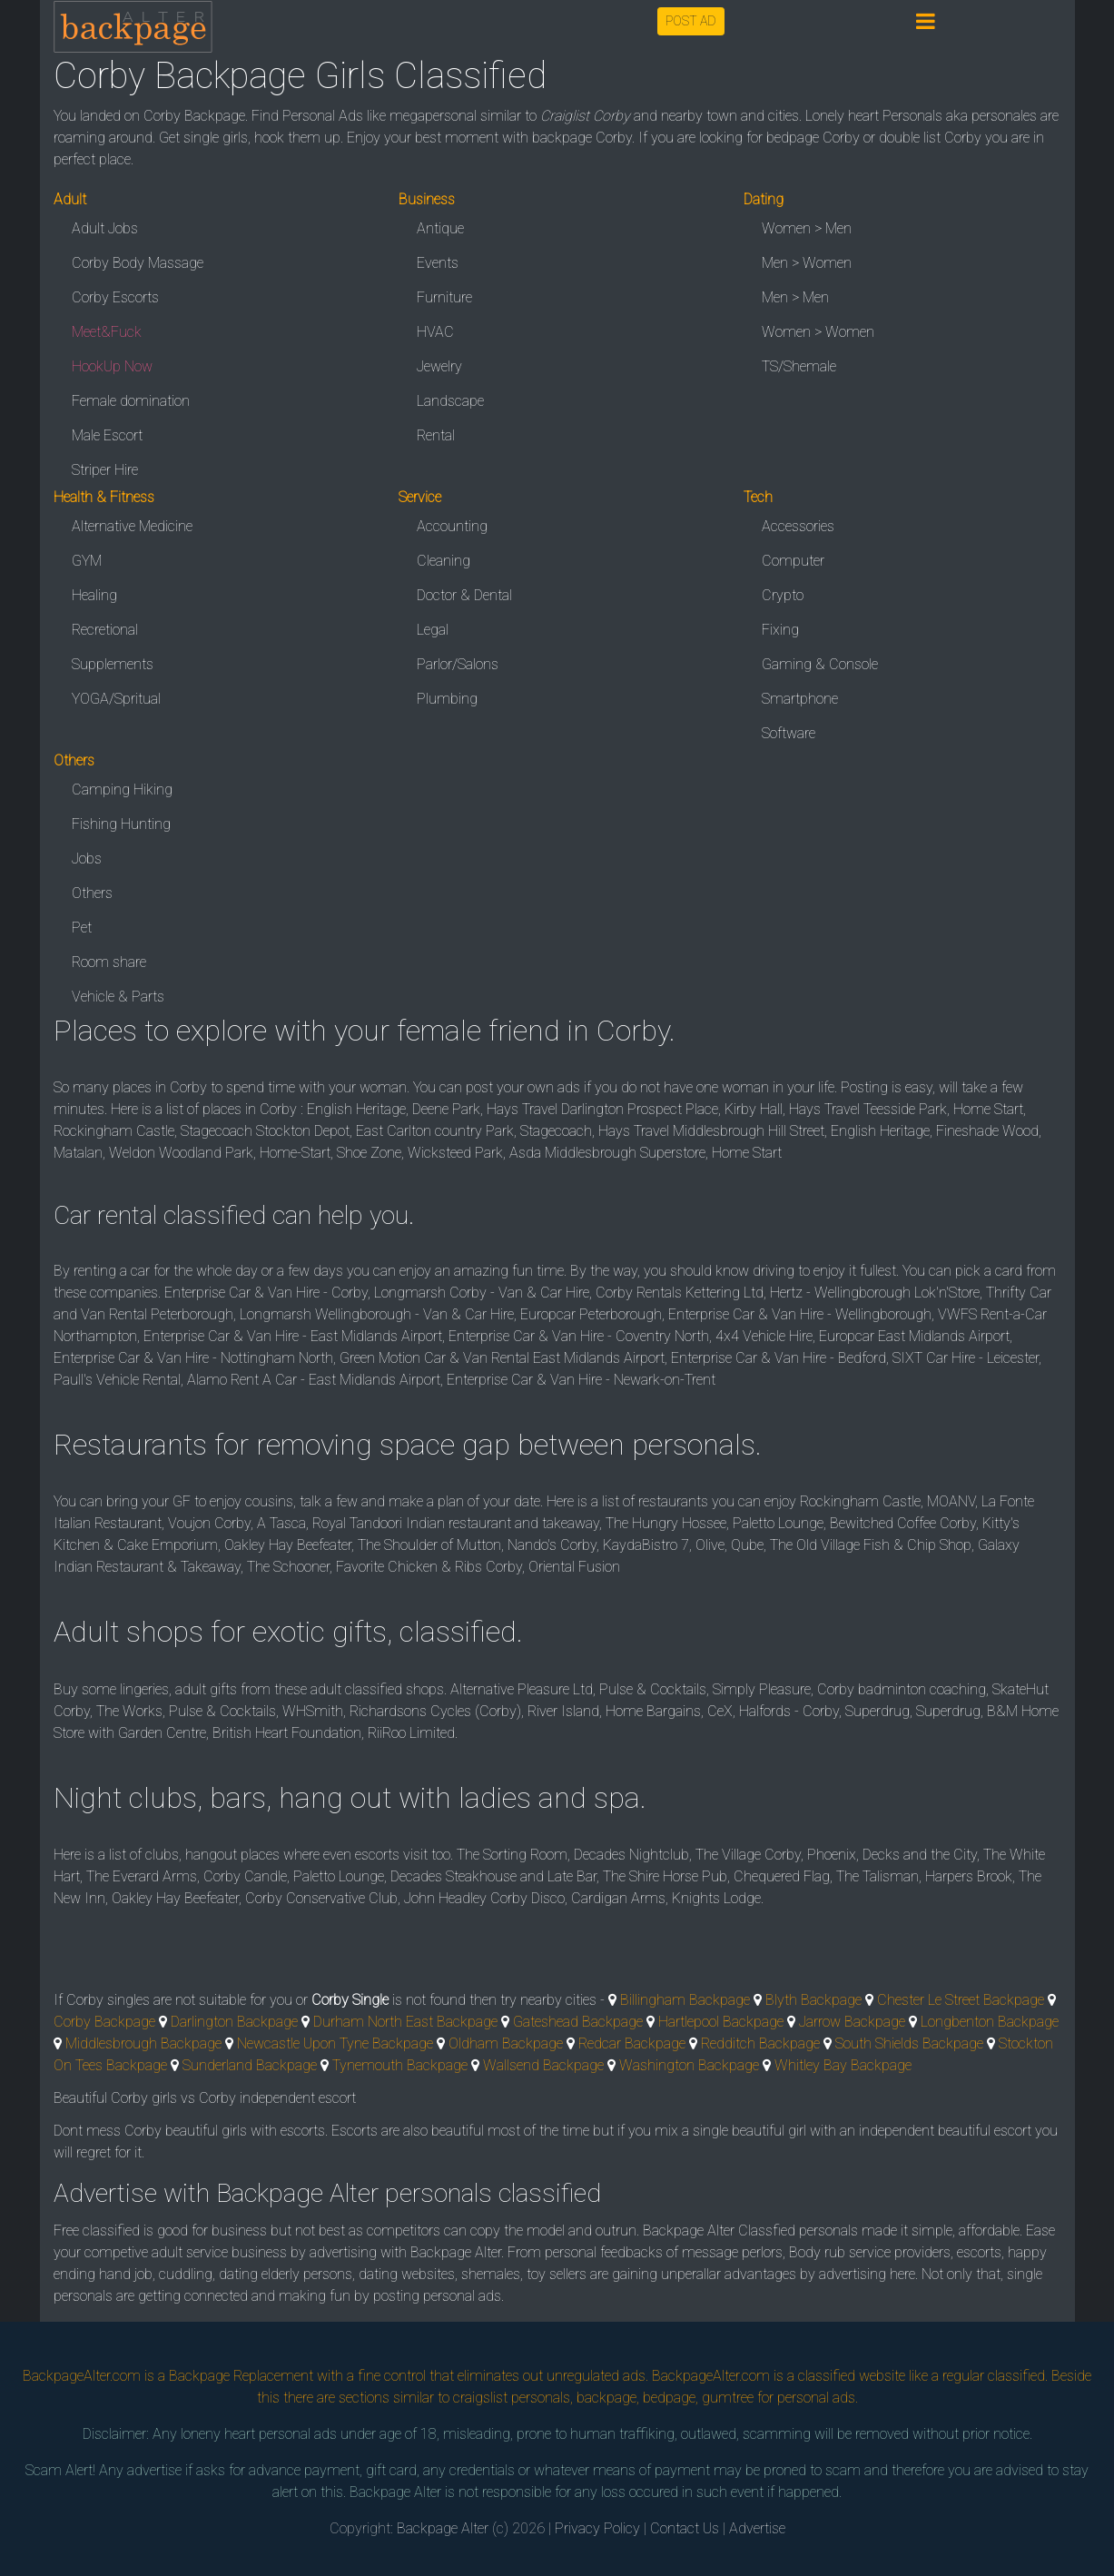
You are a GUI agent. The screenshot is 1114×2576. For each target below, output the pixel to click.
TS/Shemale (799, 366)
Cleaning (443, 560)
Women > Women (818, 332)
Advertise (757, 2528)
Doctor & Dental (464, 595)
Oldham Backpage (506, 2043)
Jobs (87, 858)
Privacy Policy (597, 2528)
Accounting (452, 526)
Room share (109, 962)
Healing (94, 595)
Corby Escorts (115, 297)
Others (92, 893)
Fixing (780, 629)
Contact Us (684, 2528)
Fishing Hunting (121, 824)
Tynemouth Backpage (400, 2065)
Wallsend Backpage (543, 2065)
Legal (433, 629)
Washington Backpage (689, 2065)
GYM (87, 560)
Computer (793, 560)
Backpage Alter (442, 2528)
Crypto (782, 595)
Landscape (450, 401)
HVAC (435, 332)
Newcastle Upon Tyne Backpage (335, 2043)
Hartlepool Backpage (721, 2021)
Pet (82, 927)
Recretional (105, 629)
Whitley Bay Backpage (843, 2065)
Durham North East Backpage (405, 2021)
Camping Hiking (122, 789)
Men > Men (795, 297)
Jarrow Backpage (852, 2021)
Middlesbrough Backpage (143, 2043)
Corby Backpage (104, 2021)
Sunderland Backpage (249, 2065)
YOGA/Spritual (116, 698)
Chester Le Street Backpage (960, 1999)
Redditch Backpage (760, 2043)
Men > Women (807, 262)
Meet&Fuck (107, 332)
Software (788, 733)
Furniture (444, 297)
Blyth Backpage (813, 1999)
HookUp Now (112, 366)
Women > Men (807, 228)
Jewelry (439, 366)
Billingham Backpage (685, 1999)
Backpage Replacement (241, 2375)
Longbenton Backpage (990, 2021)
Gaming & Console (820, 664)
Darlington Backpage (234, 2021)
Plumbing (447, 698)
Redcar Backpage (631, 2043)
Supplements (112, 664)
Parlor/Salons (457, 664)
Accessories (798, 526)
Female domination (131, 401)
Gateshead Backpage (578, 2021)
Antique (440, 228)
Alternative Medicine (132, 526)
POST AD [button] (690, 21)
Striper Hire (105, 470)
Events (437, 262)
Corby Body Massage (137, 262)
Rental (436, 435)
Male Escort (107, 435)
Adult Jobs (105, 228)
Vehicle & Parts (118, 996)
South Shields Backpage (909, 2043)
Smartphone (800, 698)
